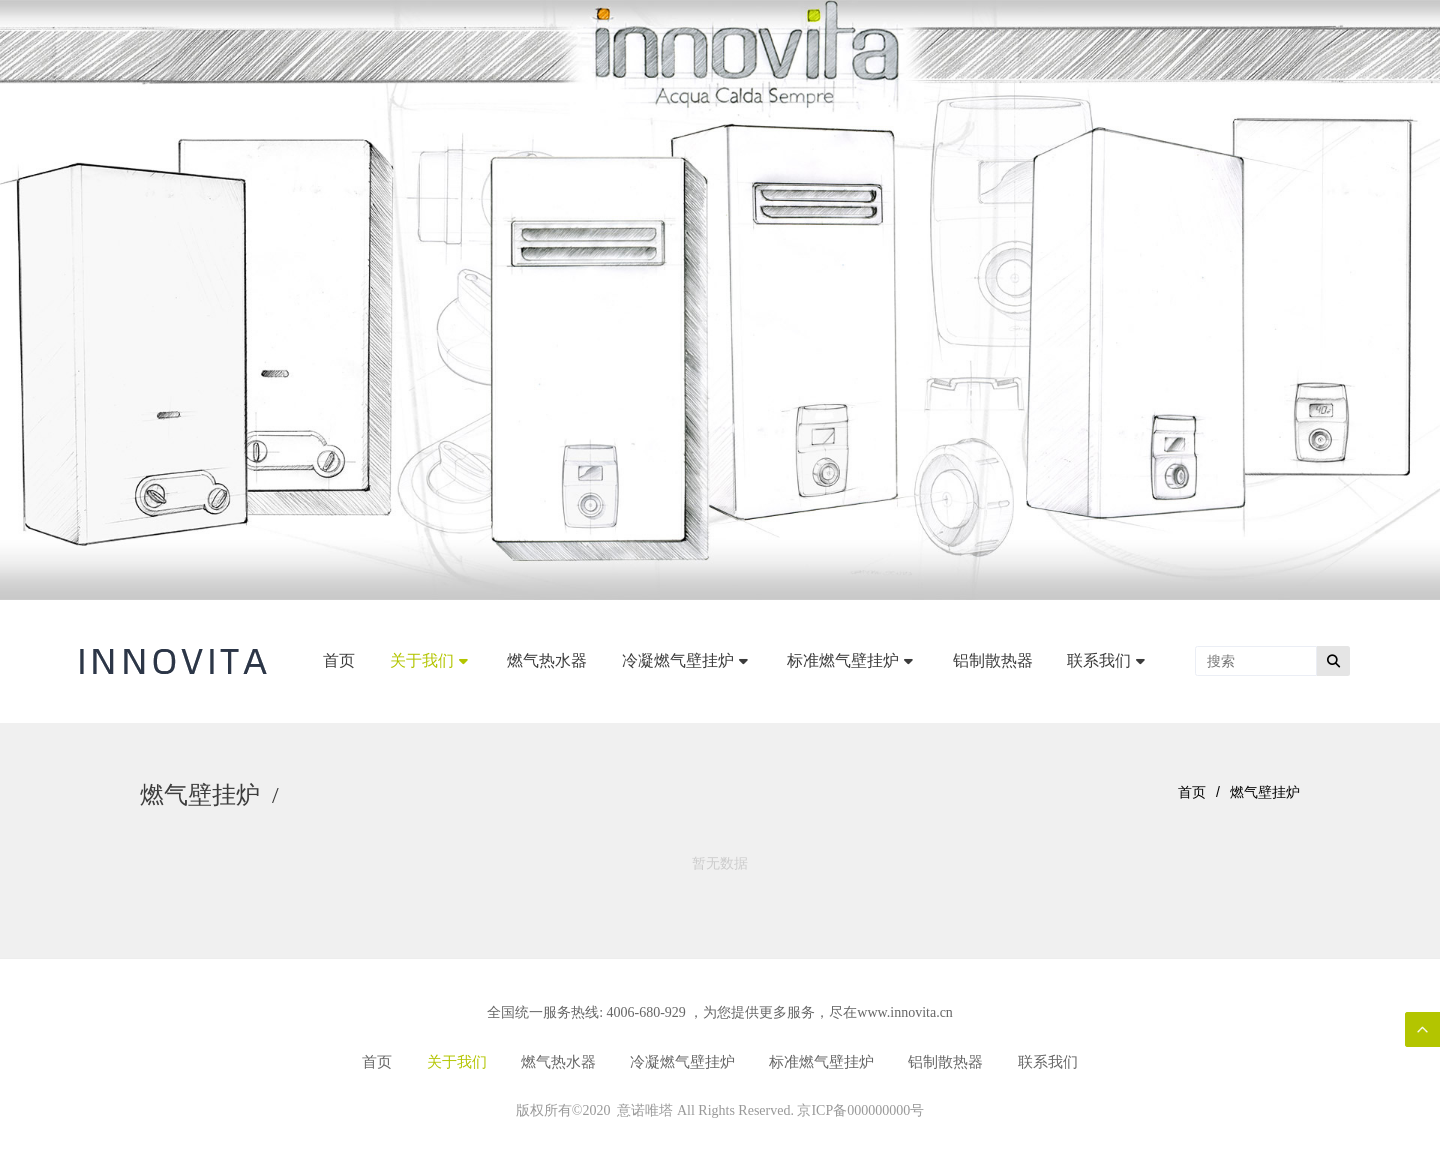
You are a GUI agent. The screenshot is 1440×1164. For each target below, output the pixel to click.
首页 (1192, 792)
